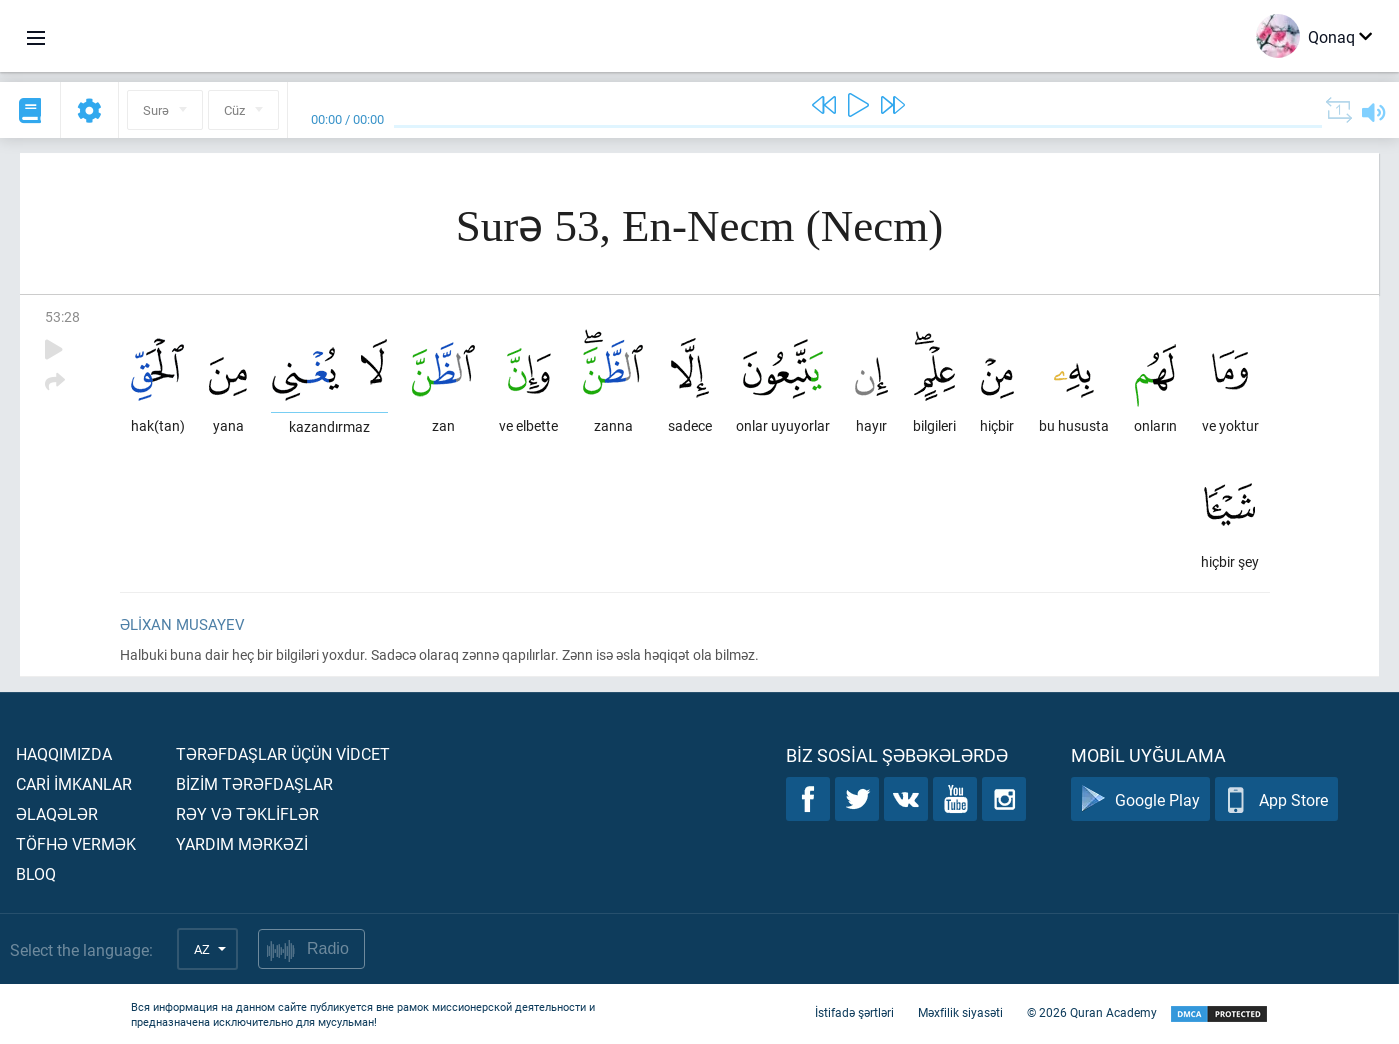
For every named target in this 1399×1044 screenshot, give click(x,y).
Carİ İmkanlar (74, 783)
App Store (1276, 799)
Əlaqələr (57, 813)
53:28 (62, 316)
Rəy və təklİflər (247, 813)
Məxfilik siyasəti (960, 1012)
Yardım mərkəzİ (242, 843)
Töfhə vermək (76, 843)
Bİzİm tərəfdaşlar (254, 783)
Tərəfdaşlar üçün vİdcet (283, 753)
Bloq (36, 873)
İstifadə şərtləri (854, 1012)
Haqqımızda (64, 753)
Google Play (1140, 799)
